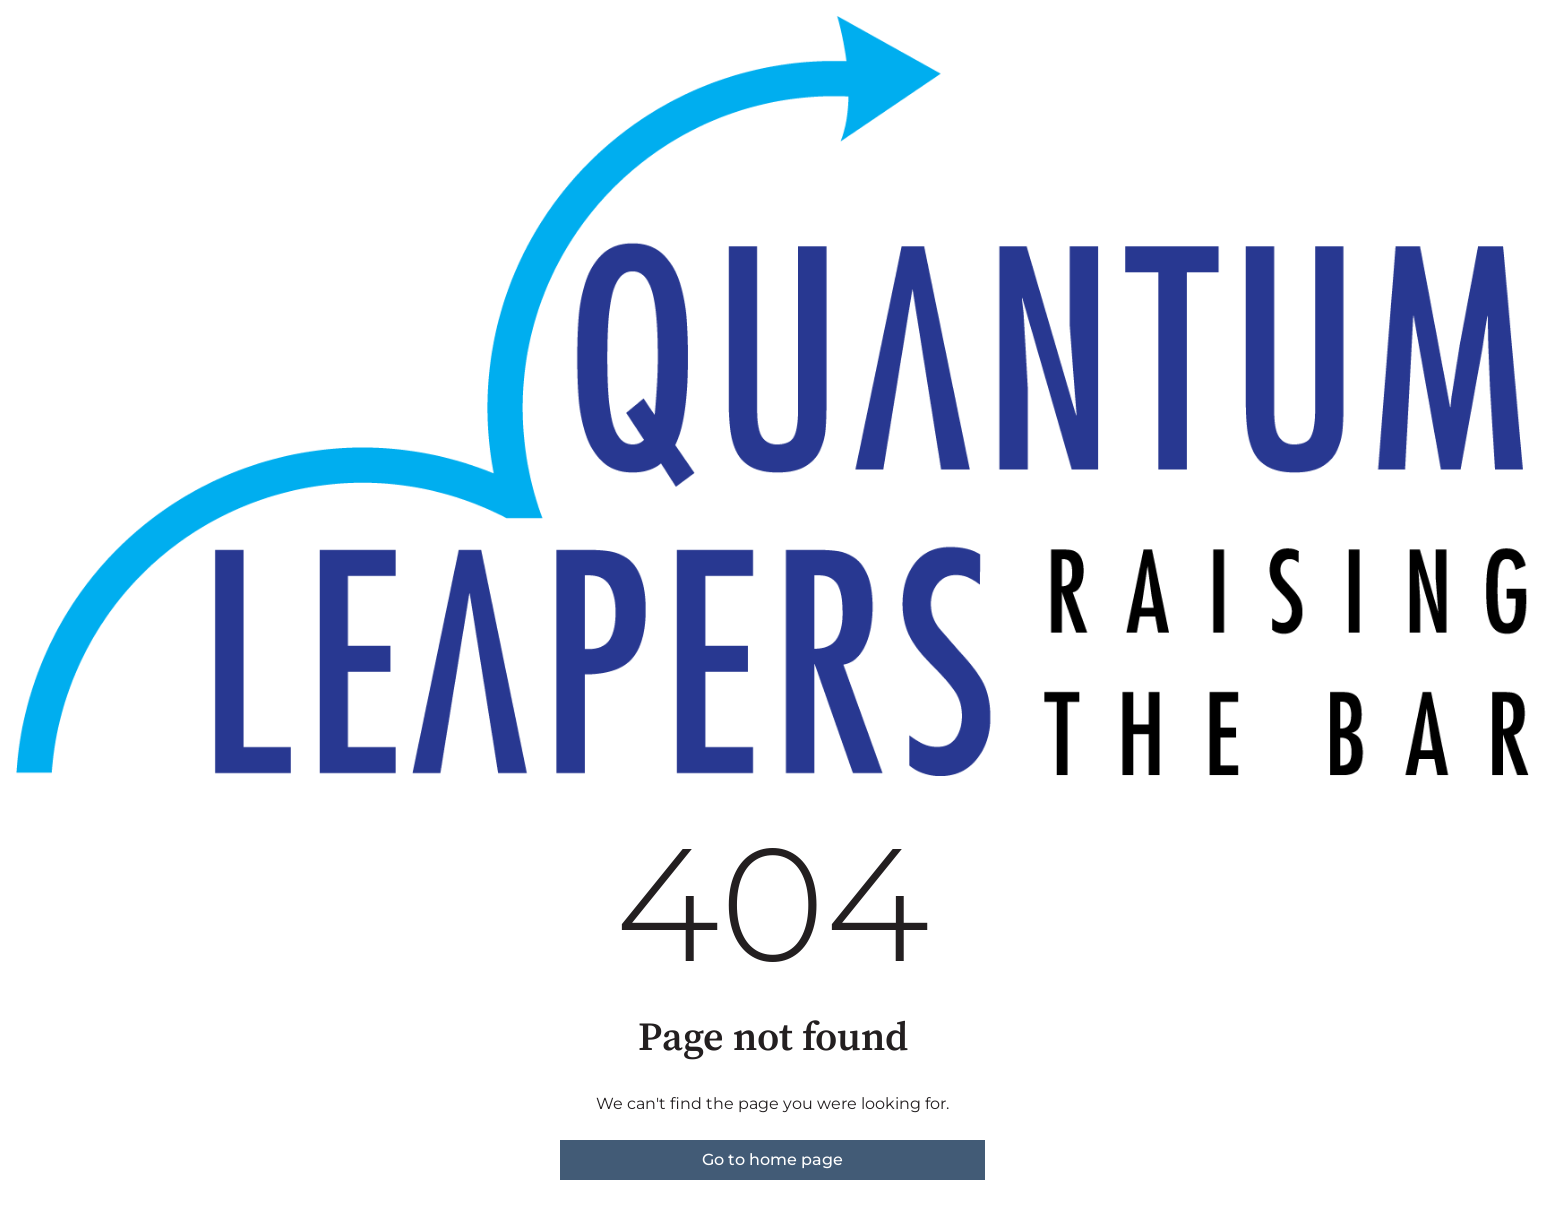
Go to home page (772, 1159)
